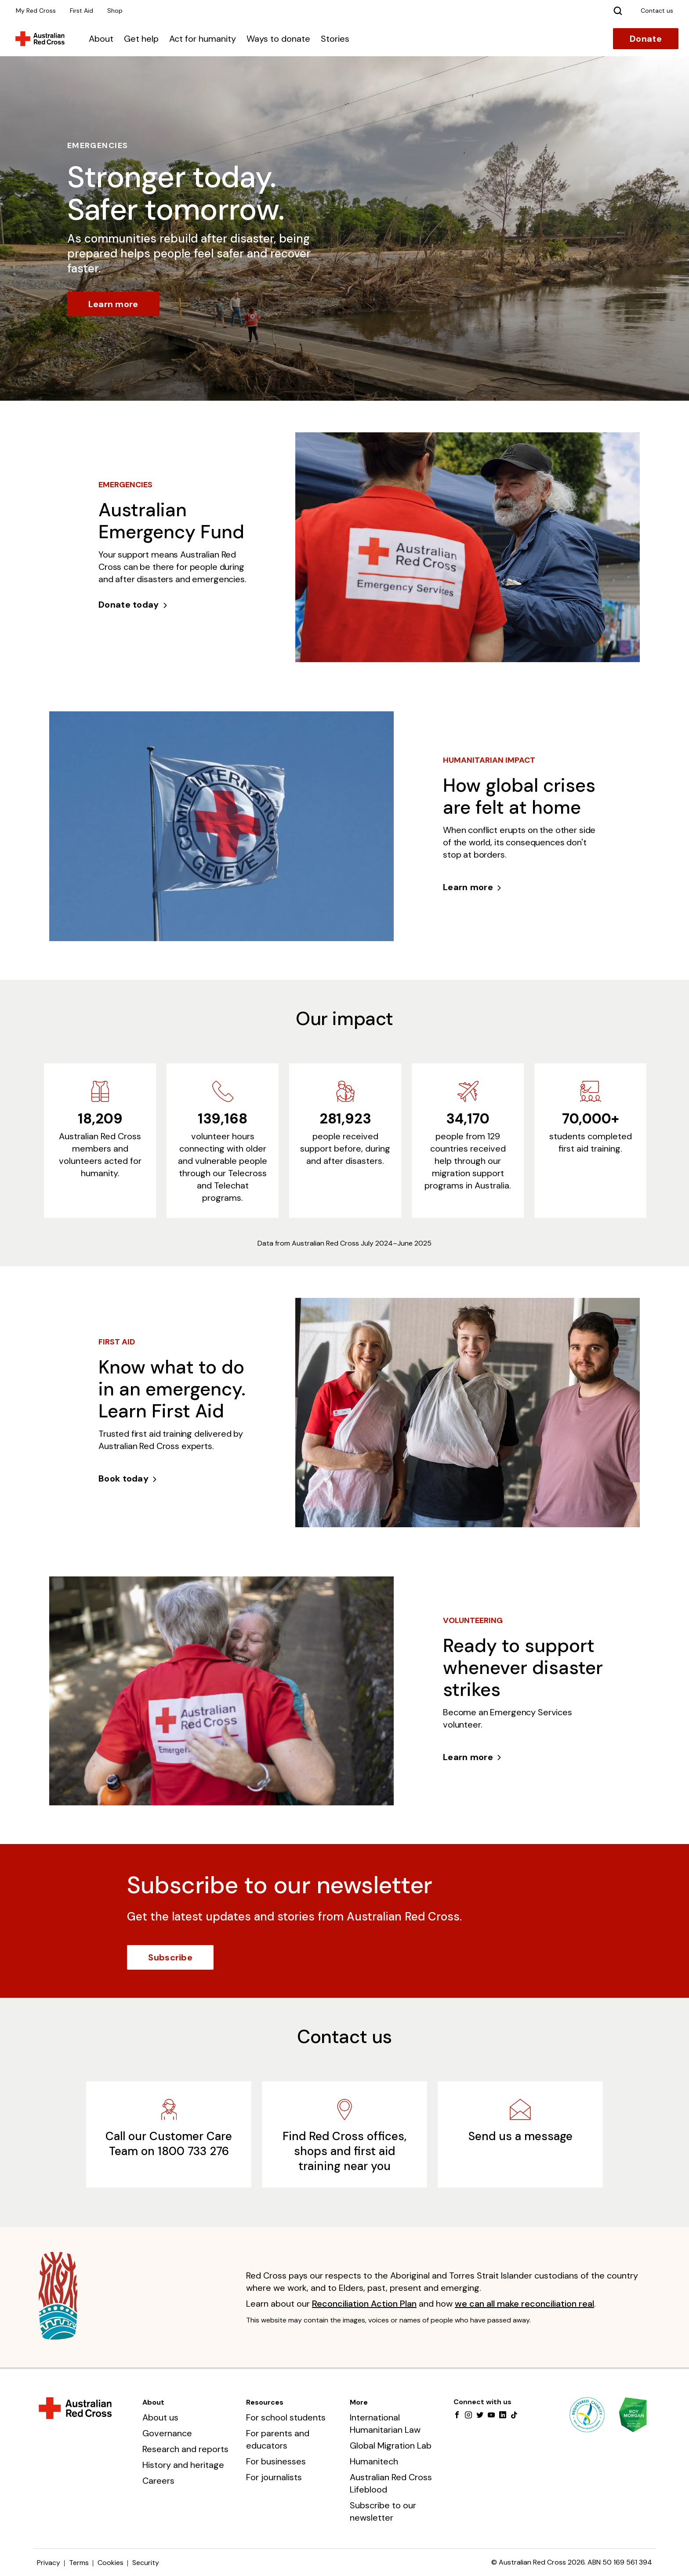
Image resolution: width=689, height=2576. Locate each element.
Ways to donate (278, 38)
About (101, 38)
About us (160, 2417)
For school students (286, 2417)
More (359, 2402)
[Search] (618, 10)
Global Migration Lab (391, 2445)
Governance (167, 2433)
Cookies (110, 2562)
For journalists (274, 2477)
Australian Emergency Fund (171, 521)
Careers (158, 2480)
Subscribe (170, 1957)
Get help (141, 38)
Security (145, 2562)
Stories (335, 38)
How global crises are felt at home (519, 796)
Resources (264, 2402)
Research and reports (185, 2449)
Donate (646, 38)
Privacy (48, 2562)
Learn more (113, 304)
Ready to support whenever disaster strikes (523, 1668)
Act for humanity (202, 38)
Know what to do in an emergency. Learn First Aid (172, 1389)
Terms (79, 2562)
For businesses (276, 2461)
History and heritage (183, 2465)
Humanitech (374, 2461)
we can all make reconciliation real (524, 2303)
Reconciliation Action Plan (364, 2303)
